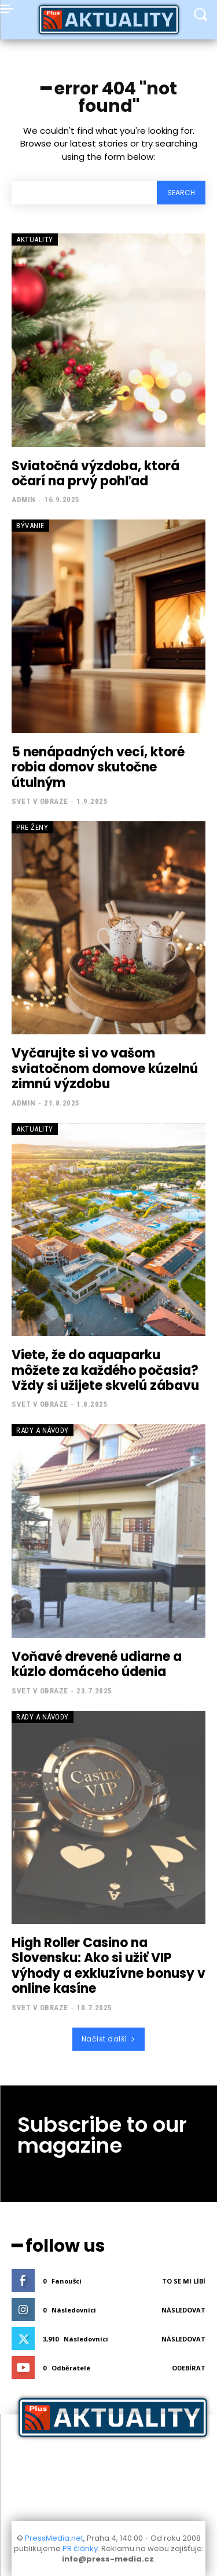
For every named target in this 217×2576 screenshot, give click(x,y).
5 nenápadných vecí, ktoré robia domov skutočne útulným (98, 767)
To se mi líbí (183, 2281)
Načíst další (109, 2039)
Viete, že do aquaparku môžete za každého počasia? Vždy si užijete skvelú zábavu (105, 1370)
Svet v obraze (40, 801)
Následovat (183, 2310)
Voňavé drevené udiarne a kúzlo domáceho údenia (97, 1664)
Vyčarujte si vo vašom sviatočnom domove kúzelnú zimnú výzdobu (105, 1068)
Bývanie (30, 525)
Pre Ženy (32, 827)
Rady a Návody (42, 1430)
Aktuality (34, 239)
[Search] (181, 192)
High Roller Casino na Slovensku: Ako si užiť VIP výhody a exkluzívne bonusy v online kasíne (108, 1965)
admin (24, 499)
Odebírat (188, 2367)
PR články (80, 2548)
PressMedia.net (54, 2538)
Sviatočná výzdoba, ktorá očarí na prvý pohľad (95, 473)
